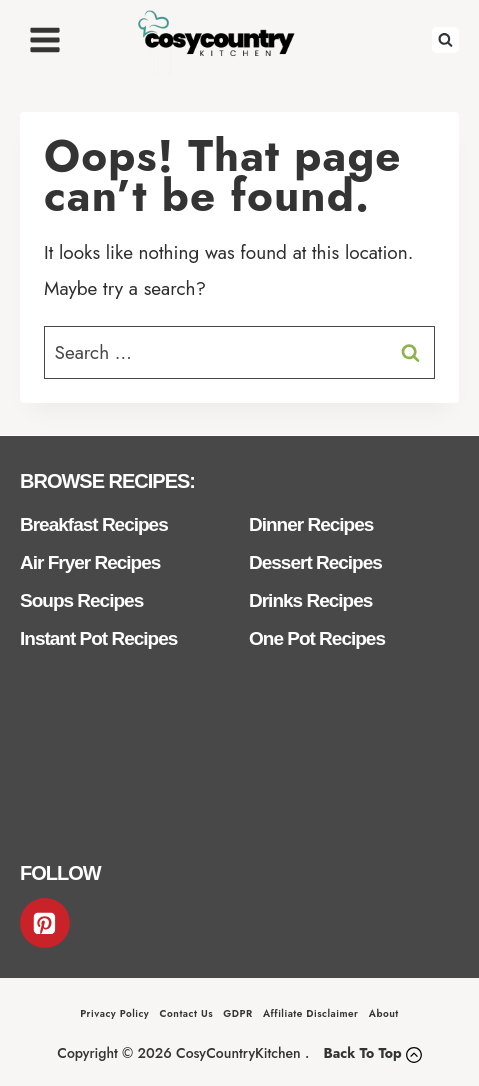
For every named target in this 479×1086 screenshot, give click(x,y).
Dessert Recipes (315, 562)
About (384, 1013)
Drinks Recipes (310, 600)
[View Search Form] (445, 40)
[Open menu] (45, 39)
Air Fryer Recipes (90, 562)
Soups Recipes (81, 600)
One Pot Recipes (317, 638)
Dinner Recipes (311, 524)
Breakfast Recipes (94, 524)
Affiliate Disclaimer (311, 1013)
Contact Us (186, 1013)
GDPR (237, 1013)
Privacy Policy (114, 1013)
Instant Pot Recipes (98, 638)
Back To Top (362, 1053)
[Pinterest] (45, 923)
